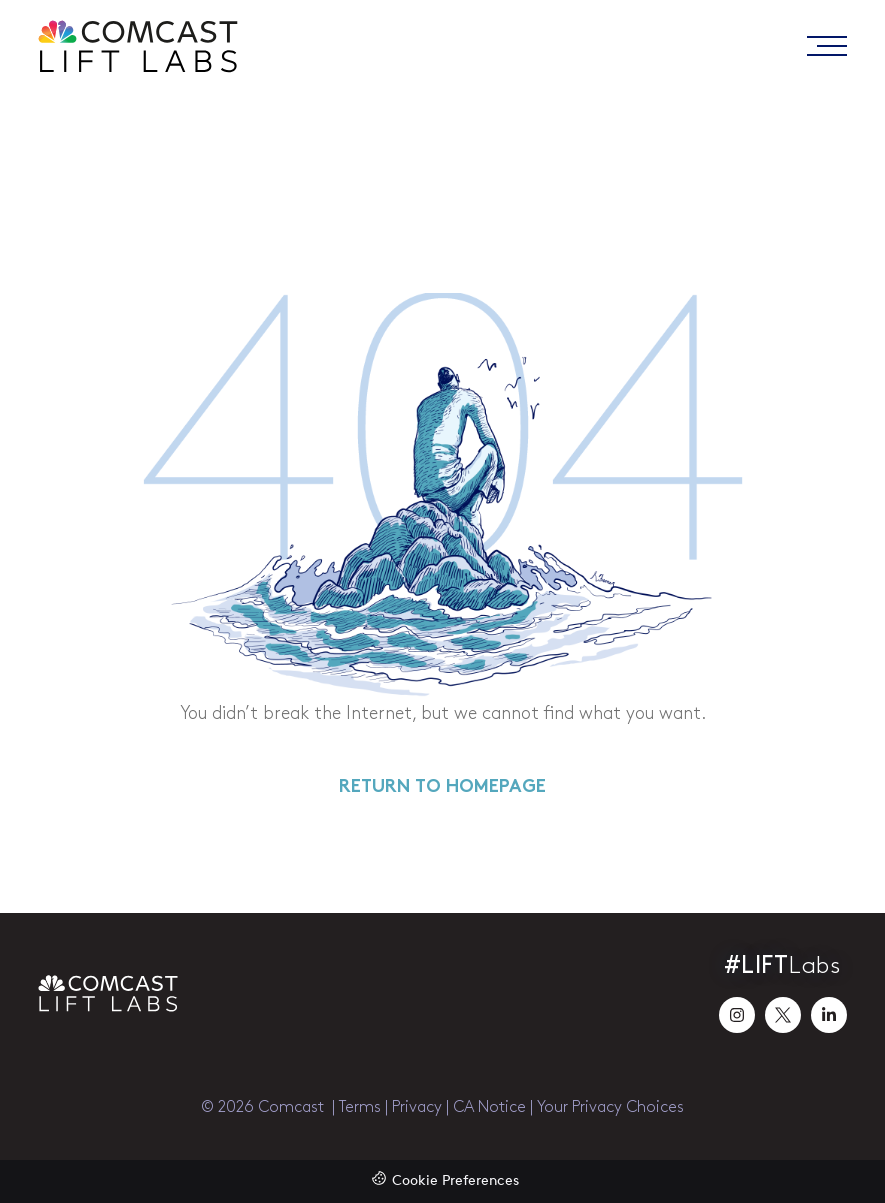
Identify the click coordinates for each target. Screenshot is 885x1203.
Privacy (417, 1107)
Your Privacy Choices (610, 1107)
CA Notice (489, 1107)
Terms (360, 1107)
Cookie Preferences (455, 1181)
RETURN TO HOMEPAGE (442, 787)
